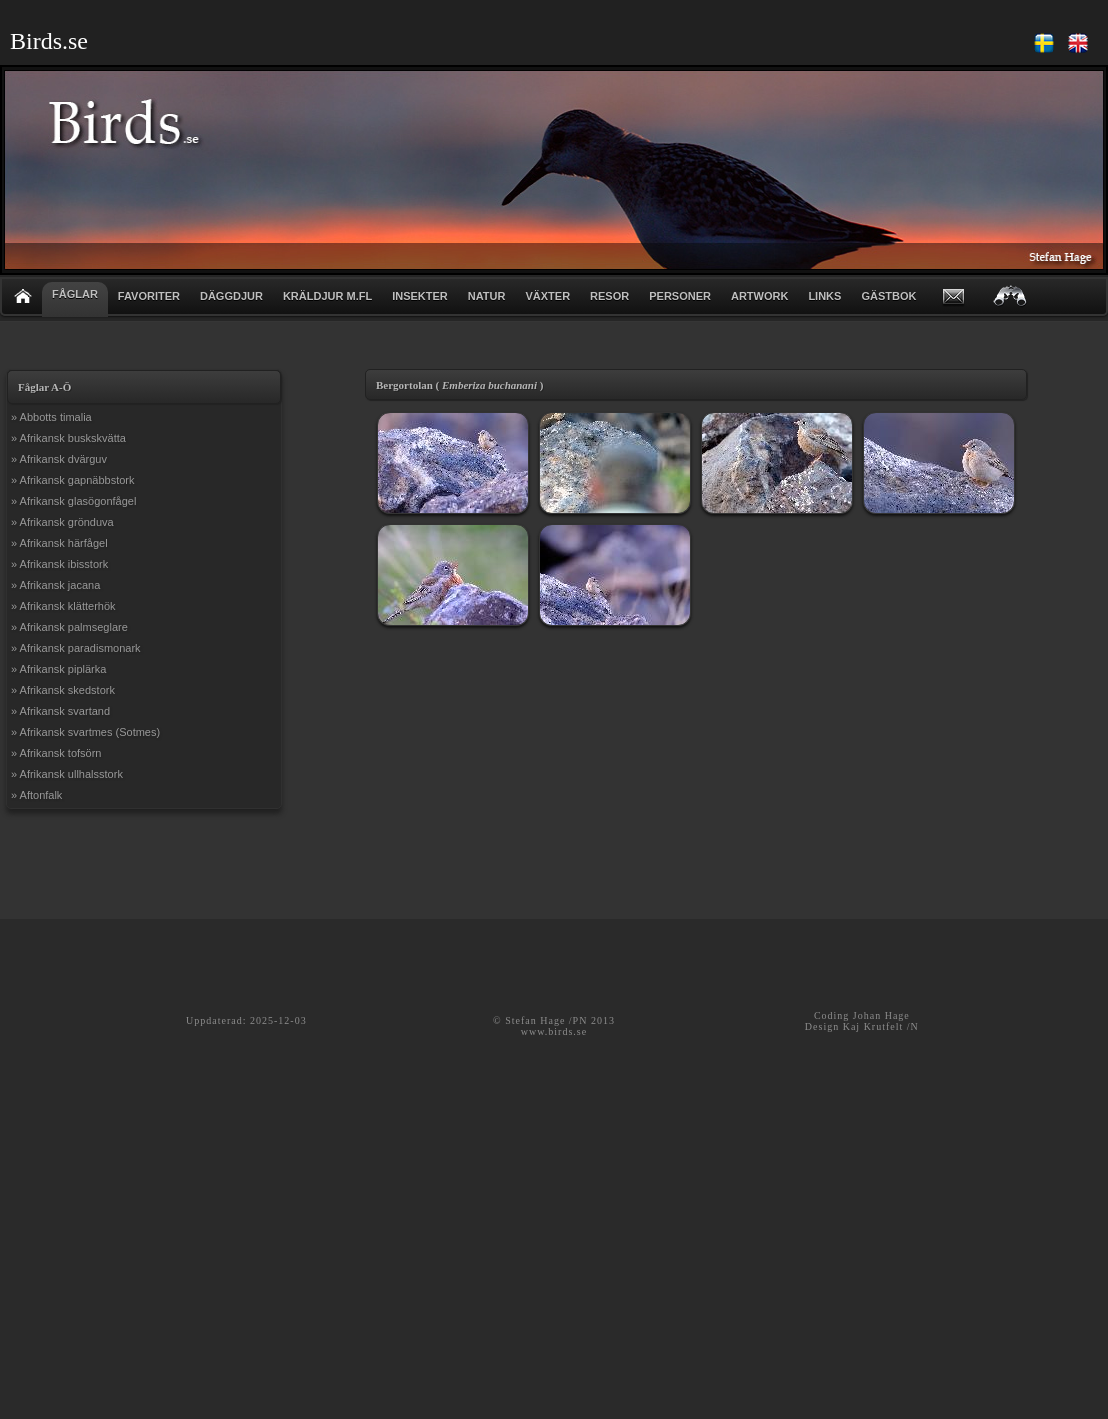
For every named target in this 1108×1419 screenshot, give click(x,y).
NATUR (487, 296)
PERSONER (680, 296)
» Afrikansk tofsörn (56, 753)
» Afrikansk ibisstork (59, 564)
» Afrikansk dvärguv (59, 459)
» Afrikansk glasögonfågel (73, 501)
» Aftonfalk (36, 795)
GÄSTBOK (888, 296)
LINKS (824, 296)
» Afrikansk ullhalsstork (67, 774)
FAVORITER (149, 296)
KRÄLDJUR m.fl (327, 296)
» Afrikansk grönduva (62, 522)
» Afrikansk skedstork (63, 690)
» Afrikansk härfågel (59, 543)
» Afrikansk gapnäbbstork (73, 480)
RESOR (609, 296)
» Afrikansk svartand (60, 711)
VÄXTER (547, 296)
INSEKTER (420, 296)
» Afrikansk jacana (55, 585)
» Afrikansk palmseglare (69, 627)
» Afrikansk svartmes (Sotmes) (85, 732)
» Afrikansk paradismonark (76, 648)
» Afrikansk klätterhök (63, 606)
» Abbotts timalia (51, 417)
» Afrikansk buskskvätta (68, 438)
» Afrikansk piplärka (58, 669)
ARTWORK (759, 296)
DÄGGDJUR (231, 296)
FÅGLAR (75, 294)
